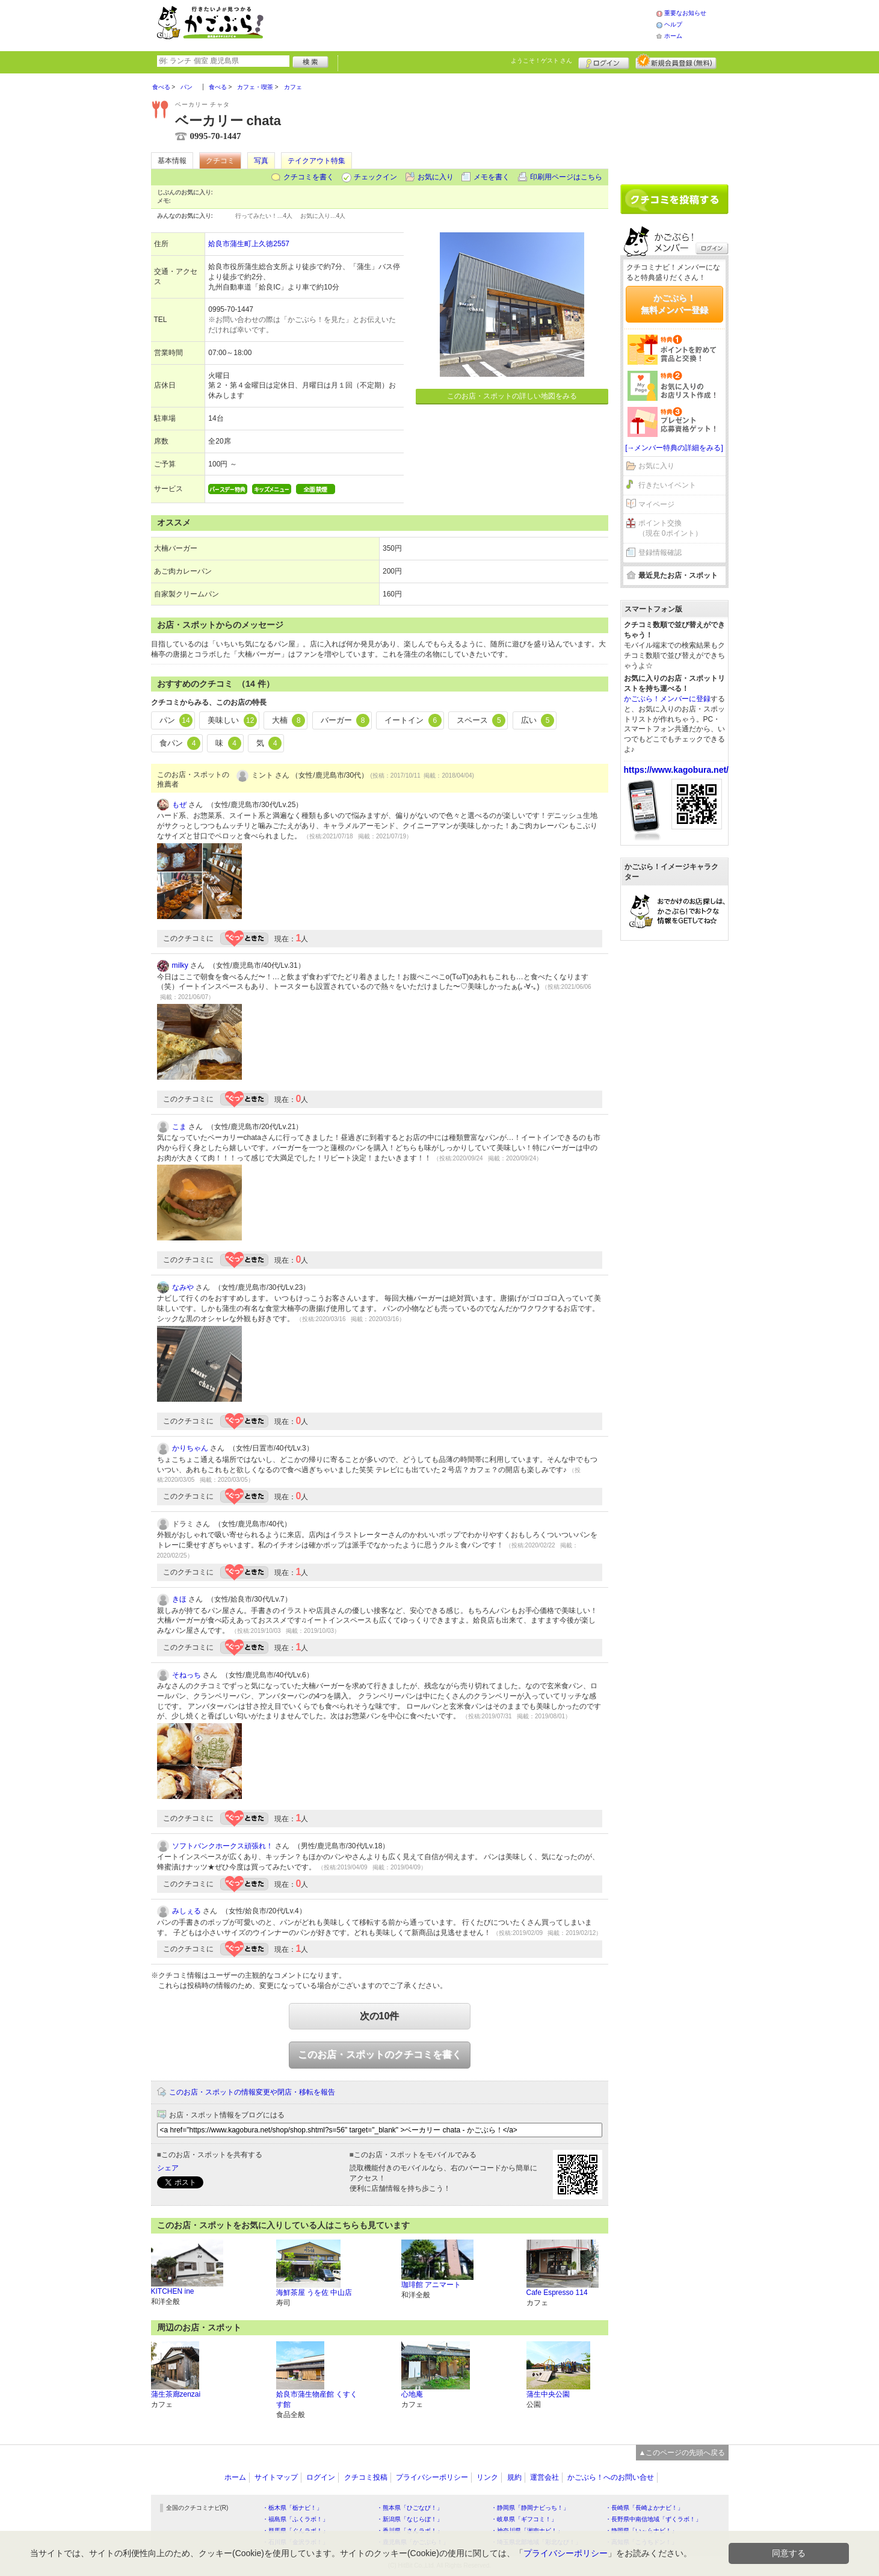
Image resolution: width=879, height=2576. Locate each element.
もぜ (179, 804)
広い (538, 720)
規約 (514, 2477)
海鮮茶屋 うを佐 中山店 (314, 2292)
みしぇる (186, 1911)
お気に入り (436, 177)
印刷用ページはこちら (566, 177)
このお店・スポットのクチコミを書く (379, 2054)
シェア (168, 2168)
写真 (261, 160)
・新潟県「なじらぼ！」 (410, 2519)
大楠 (289, 720)
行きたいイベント (667, 485)
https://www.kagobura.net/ (676, 770)
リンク (487, 2477)
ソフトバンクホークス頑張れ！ (222, 1846)
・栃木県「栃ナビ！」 (292, 2507)
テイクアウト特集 (316, 160)
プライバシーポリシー (432, 2477)
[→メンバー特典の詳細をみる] (674, 448)
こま (179, 1126)
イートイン (413, 720)
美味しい (232, 720)
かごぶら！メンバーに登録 (667, 699)
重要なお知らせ (685, 13)
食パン (180, 743)
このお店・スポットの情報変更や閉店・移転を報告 (252, 2092)
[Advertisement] (472, 24)
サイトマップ (276, 2477)
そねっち (186, 1675)
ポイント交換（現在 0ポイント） (670, 528)
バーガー (345, 720)
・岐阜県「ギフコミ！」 (524, 2519)
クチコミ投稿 (365, 2477)
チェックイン (375, 177)
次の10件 (379, 2016)
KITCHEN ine (172, 2291)
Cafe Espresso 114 (557, 2292)
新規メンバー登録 (676, 61)
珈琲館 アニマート (431, 2284)
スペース (481, 720)
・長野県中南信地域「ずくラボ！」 (653, 2519)
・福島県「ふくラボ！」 (295, 2519)
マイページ (656, 504)
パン (176, 720)
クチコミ (220, 160)
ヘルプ (673, 24)
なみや (183, 1287)
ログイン (603, 61)
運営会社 (544, 2477)
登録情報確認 (660, 552)
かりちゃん (190, 1448)
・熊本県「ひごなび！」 (410, 2507)
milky (180, 965)
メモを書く (491, 177)
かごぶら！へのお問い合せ (610, 2477)
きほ (179, 1599)
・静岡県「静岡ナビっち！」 (530, 2507)
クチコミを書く (308, 177)
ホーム (673, 36)
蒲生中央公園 (548, 2394)
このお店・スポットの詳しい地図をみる (512, 396)
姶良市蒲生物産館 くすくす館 (316, 2399)
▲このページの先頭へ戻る (682, 2452)
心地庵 (412, 2394)
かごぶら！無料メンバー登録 (674, 304)
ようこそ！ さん (542, 60)
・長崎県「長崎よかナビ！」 (644, 2507)
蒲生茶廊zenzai (176, 2394)
